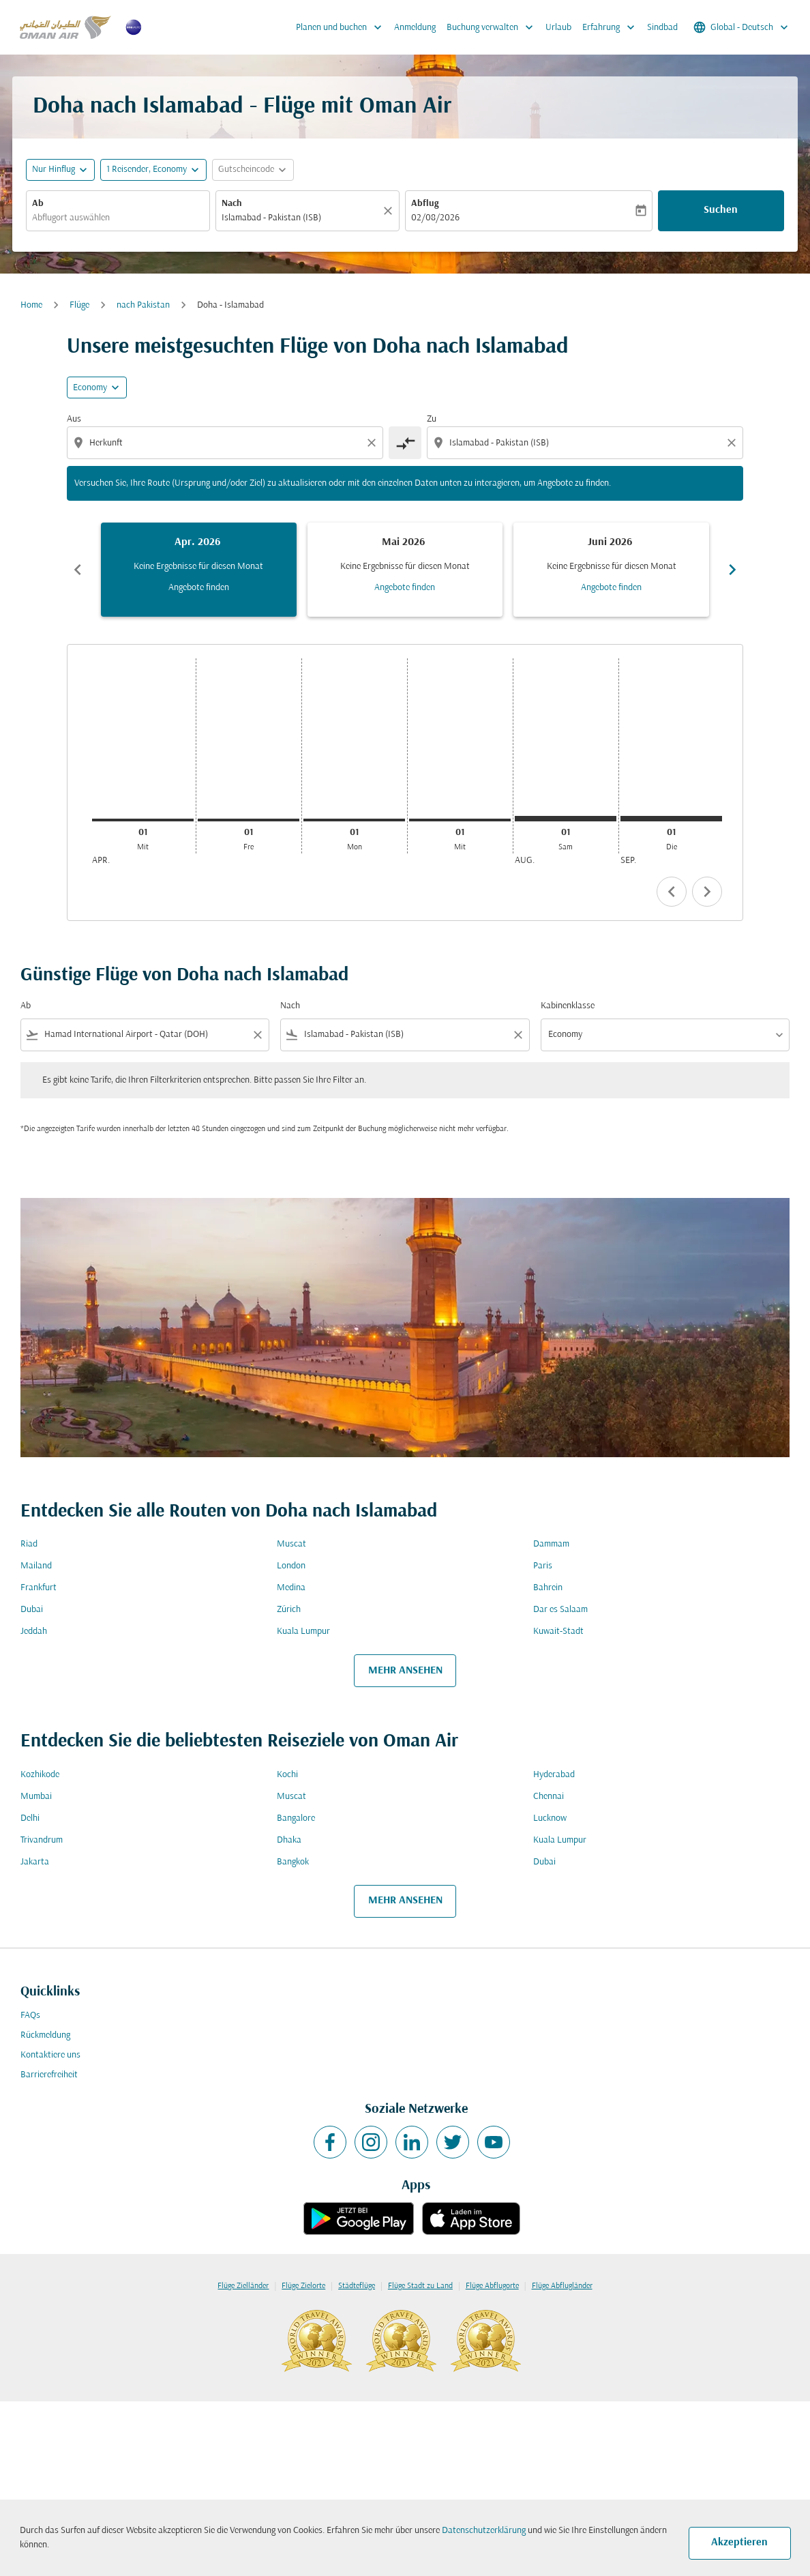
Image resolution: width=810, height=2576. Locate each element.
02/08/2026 (435, 218)
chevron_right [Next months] (732, 570)
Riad (29, 1544)
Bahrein (547, 1588)
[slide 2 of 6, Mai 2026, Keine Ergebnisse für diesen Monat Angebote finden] (405, 570)
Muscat (291, 1544)
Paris (542, 1566)
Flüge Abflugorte (492, 2286)
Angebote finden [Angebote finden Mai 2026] (404, 588)
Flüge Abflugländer (562, 2286)
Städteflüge (356, 2286)
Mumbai (36, 1796)
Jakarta (34, 1862)
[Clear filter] (257, 1035)
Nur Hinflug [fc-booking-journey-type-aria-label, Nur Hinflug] (53, 169)
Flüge (79, 305)
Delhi (30, 1818)
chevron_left (671, 892)
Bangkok (293, 1862)
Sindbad (662, 28)
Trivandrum (41, 1840)
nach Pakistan (143, 305)
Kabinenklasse (568, 1006)
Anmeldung (415, 28)
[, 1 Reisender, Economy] (146, 169)
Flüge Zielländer (243, 2286)
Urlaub (558, 28)
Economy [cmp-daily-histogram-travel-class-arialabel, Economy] (90, 388)
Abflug (424, 204)
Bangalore (296, 1818)
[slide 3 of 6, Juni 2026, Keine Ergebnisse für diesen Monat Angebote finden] (611, 570)
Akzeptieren (739, 2542)
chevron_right (707, 892)
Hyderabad (554, 1775)
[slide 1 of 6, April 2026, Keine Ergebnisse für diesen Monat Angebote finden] (199, 570)
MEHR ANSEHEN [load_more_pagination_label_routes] (405, 1670)
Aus (74, 419)
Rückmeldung (45, 2035)
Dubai (31, 1610)
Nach (232, 204)
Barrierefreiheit (49, 2075)
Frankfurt (38, 1588)
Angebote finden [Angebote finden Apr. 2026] (198, 588)
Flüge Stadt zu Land (420, 2286)
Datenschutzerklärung (484, 2531)
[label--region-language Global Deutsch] (742, 27)
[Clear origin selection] (373, 442)
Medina (291, 1588)
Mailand (36, 1566)
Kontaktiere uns (50, 2055)
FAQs (30, 2015)
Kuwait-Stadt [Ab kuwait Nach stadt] (558, 1631)
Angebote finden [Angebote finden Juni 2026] (611, 588)
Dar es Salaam (560, 1610)
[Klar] (390, 211)
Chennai (548, 1796)
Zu (431, 419)
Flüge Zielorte (303, 2286)
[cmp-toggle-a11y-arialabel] (405, 442)
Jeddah (33, 1631)
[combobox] (118, 218)
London (291, 1566)
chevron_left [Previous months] (78, 570)
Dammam (551, 1544)
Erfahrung (612, 27)
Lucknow (550, 1818)
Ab (38, 204)
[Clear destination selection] (733, 442)
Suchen (721, 210)
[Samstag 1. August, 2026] (565, 818)
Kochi (287, 1775)
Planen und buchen (342, 27)
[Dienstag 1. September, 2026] (671, 818)
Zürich (289, 1610)
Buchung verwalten (493, 27)
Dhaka (289, 1840)
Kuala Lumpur (303, 1631)
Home (31, 305)
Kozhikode (39, 1775)
